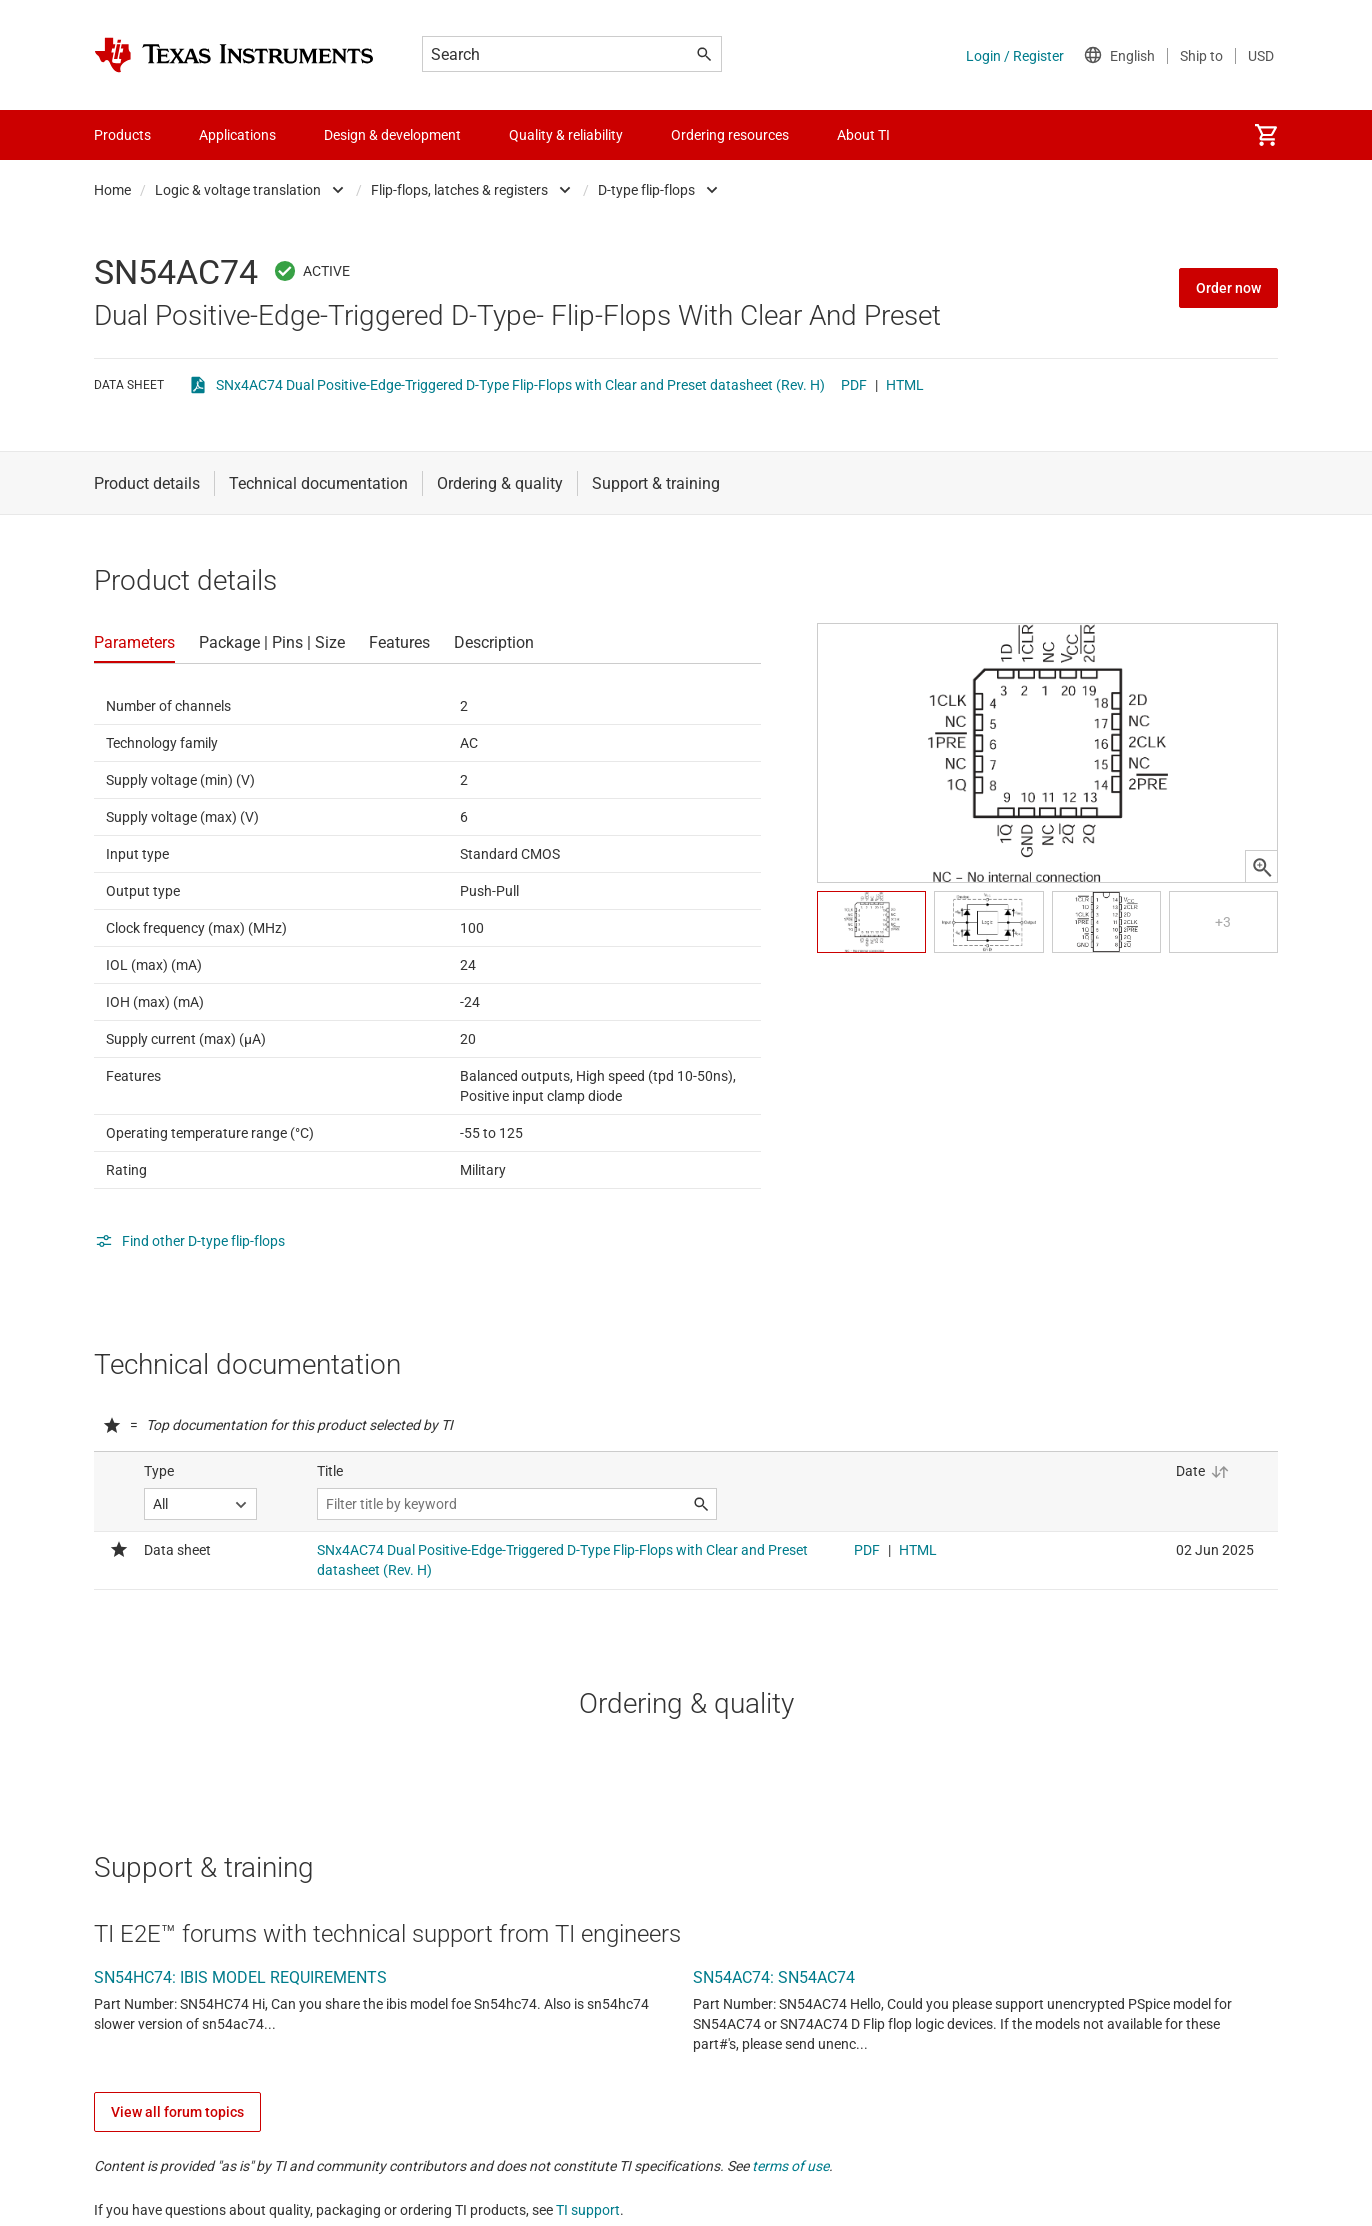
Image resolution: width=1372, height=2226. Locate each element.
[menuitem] (1266, 135)
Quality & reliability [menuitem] (566, 135)
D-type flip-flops (646, 190)
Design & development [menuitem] (392, 135)
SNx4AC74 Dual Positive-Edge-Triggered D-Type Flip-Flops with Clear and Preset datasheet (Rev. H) (520, 385)
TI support (588, 2210)
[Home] (234, 55)
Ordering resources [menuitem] (730, 135)
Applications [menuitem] (237, 135)
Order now (1228, 288)
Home (112, 190)
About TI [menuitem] (863, 135)
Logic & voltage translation (238, 190)
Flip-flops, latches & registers (459, 190)
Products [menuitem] (122, 135)
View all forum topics (177, 2112)
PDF (854, 385)
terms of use (790, 2166)
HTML (905, 385)
